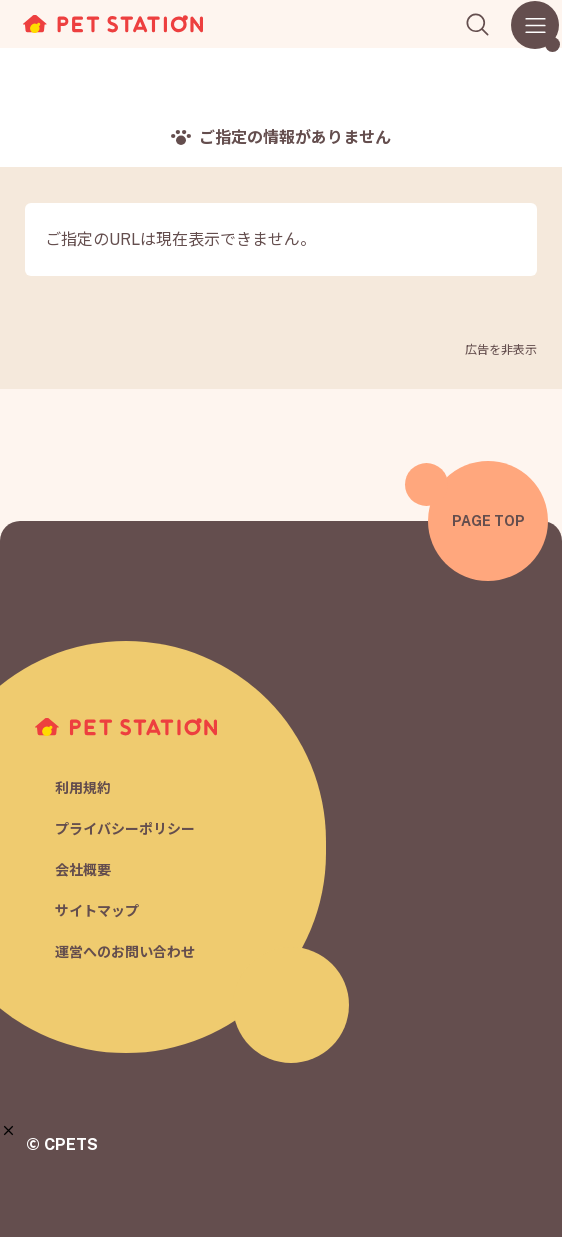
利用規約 (83, 788)
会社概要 (83, 870)
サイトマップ (97, 911)
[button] (8, 1130)
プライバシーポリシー (125, 829)
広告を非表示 (501, 350)
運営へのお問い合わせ (125, 952)
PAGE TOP (488, 521)
